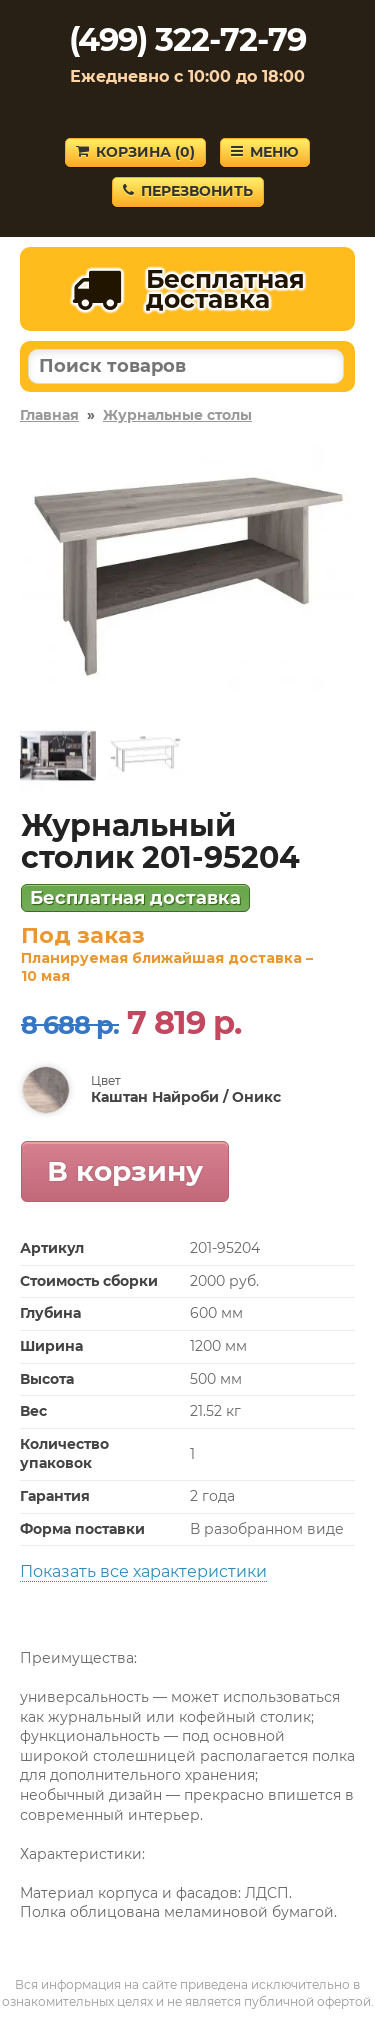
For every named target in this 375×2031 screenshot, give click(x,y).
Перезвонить (188, 191)
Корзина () (135, 152)
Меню (265, 152)
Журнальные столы (177, 415)
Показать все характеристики (143, 1571)
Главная (49, 415)
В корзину (125, 1171)
